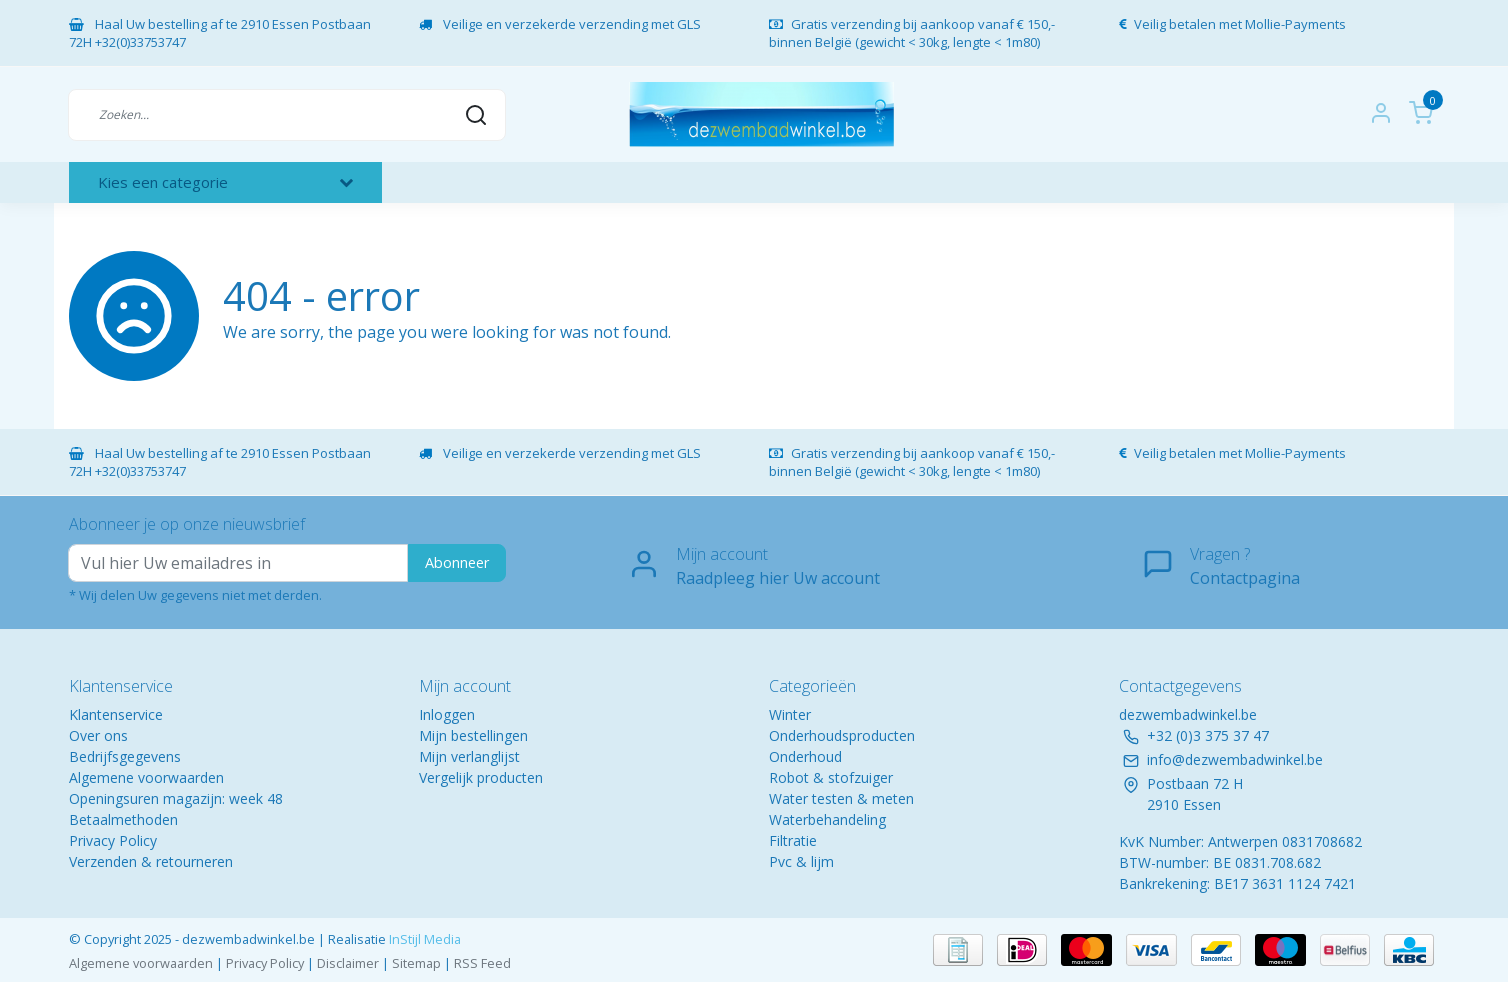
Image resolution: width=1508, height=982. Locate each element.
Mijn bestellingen (473, 735)
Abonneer (457, 562)
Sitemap (416, 963)
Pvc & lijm (801, 861)
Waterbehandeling (827, 819)
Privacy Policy (113, 840)
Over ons (98, 735)
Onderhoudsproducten (842, 735)
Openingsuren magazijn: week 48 (176, 798)
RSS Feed (482, 963)
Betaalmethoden (123, 819)
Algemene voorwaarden (146, 777)
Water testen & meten (841, 798)
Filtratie (793, 840)
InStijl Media (423, 939)
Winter (790, 714)
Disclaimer (348, 963)
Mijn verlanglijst (469, 756)
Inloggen (447, 714)
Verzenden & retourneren (151, 861)
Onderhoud (805, 756)
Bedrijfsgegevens (125, 756)
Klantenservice (116, 714)
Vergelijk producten (481, 777)
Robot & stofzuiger (831, 777)
